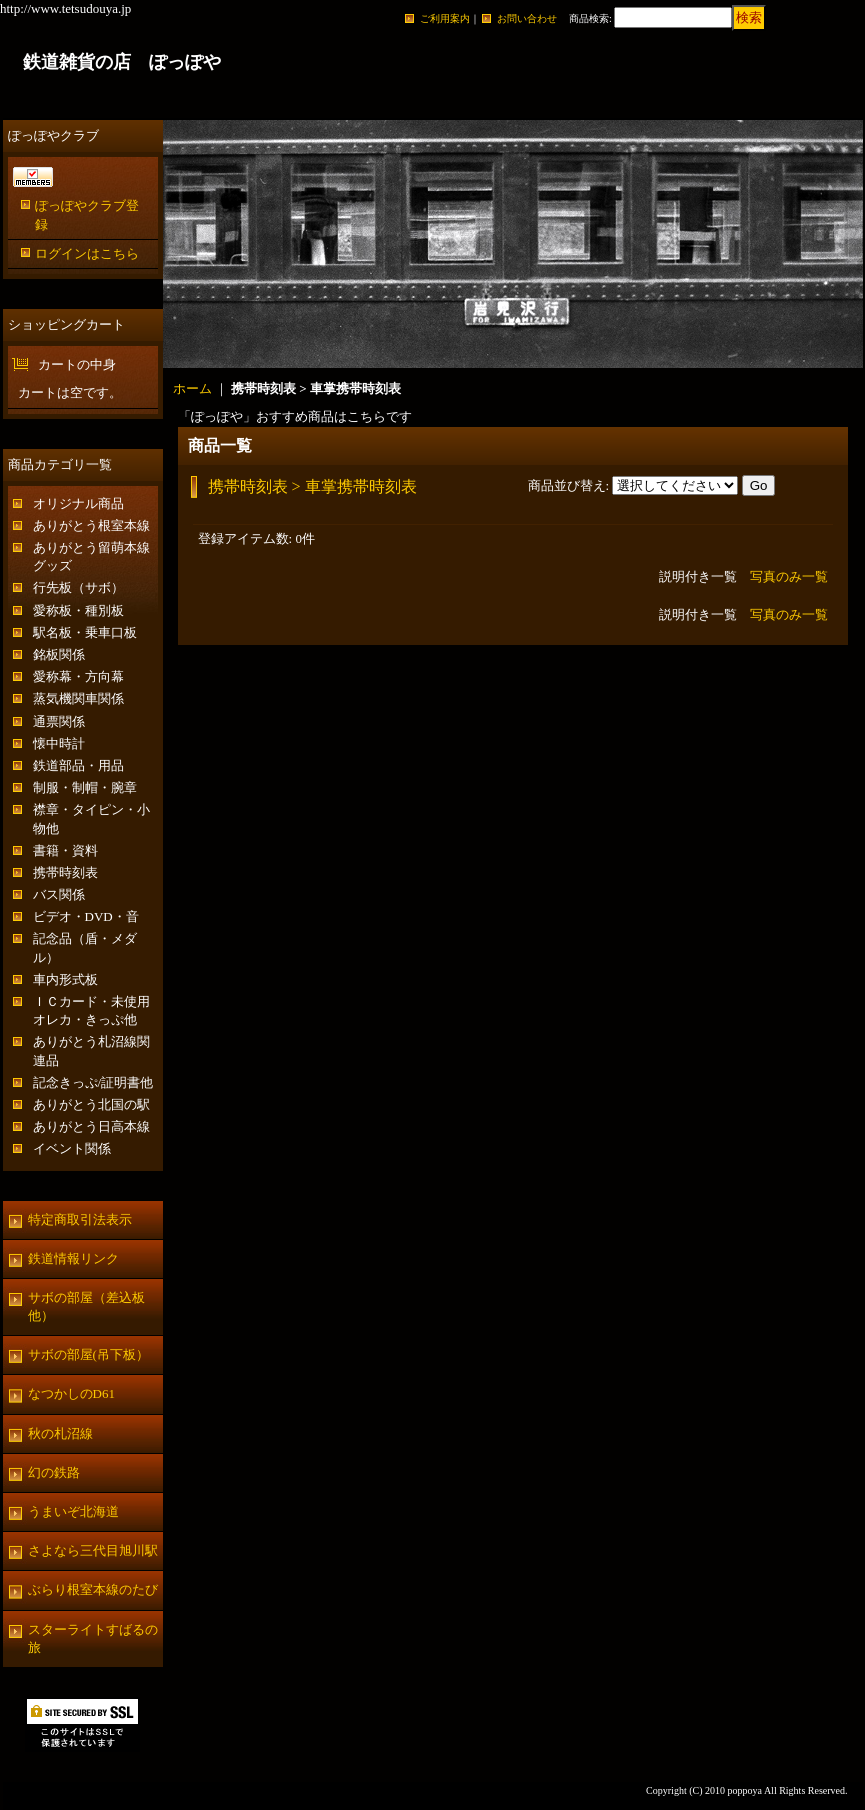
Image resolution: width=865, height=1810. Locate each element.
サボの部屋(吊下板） (88, 1354)
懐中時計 (59, 743)
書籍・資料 (65, 850)
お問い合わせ (527, 18)
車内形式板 (65, 979)
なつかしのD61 (71, 1393)
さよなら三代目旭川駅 (93, 1550)
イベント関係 (72, 1148)
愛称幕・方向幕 (78, 676)
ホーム (192, 388)
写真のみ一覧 (789, 576)
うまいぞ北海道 (73, 1511)
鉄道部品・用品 (78, 765)
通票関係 (59, 721)
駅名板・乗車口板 (85, 632)
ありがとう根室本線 (91, 525)
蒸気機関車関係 (78, 698)
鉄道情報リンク (73, 1258)
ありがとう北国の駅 (91, 1104)
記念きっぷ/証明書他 (93, 1082)
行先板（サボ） (78, 587)
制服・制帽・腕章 (85, 787)
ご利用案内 (445, 18)
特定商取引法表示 (80, 1219)
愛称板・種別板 (78, 610)
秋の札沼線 (60, 1433)
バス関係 (59, 894)
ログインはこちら (87, 253)
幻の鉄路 (54, 1472)
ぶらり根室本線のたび (93, 1589)
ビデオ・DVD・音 (86, 916)
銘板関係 (59, 654)
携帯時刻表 (65, 872)
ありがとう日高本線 (91, 1126)
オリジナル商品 (78, 503)
